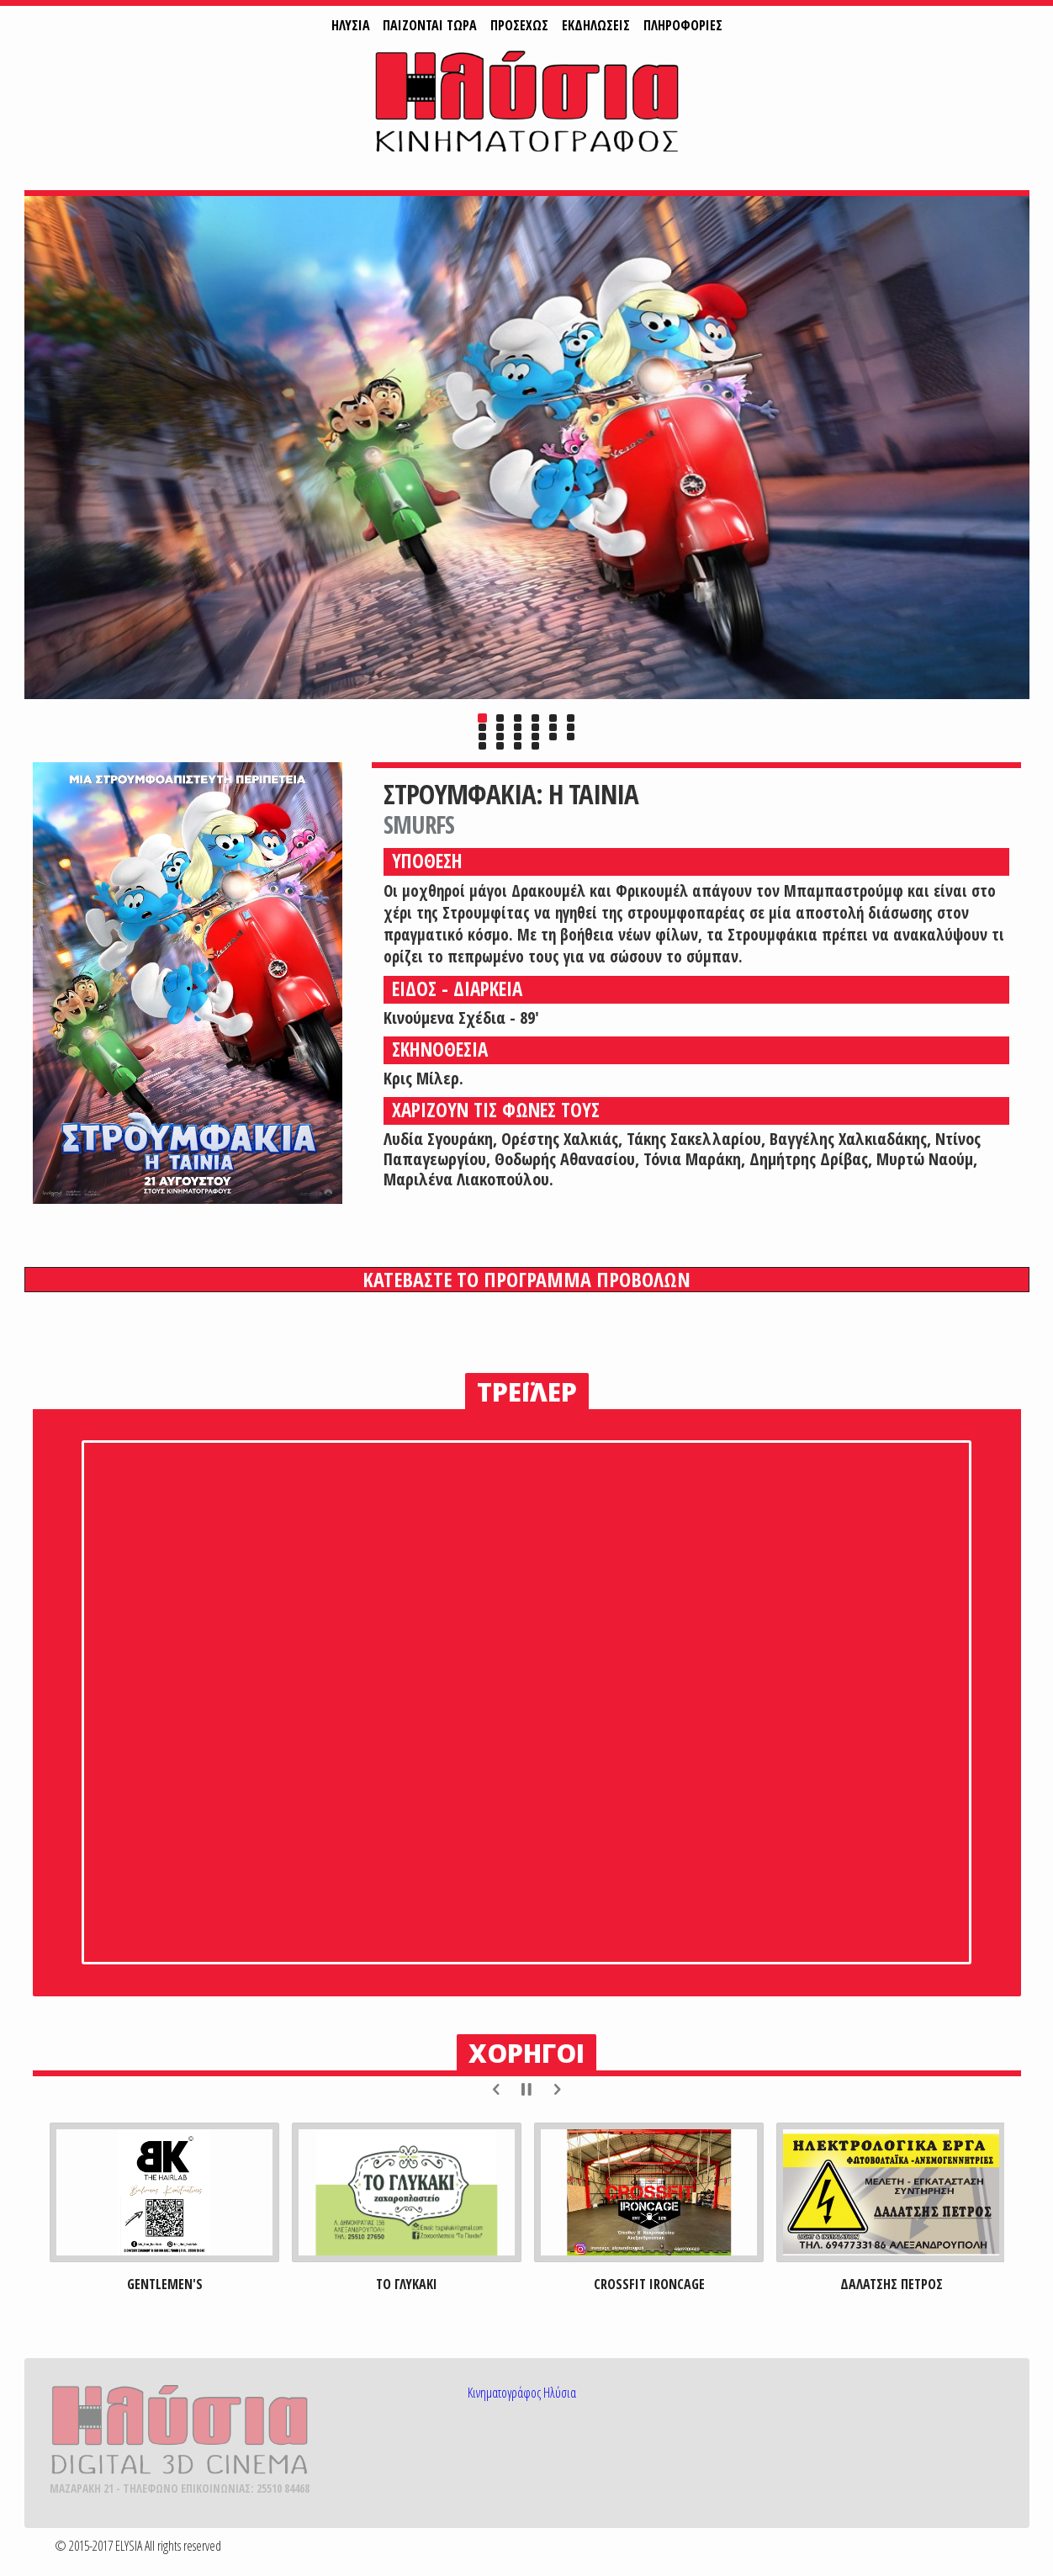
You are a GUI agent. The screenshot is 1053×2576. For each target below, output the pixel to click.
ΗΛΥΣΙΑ (350, 25)
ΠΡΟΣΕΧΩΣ (519, 25)
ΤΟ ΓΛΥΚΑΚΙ (406, 2284)
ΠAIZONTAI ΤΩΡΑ (430, 25)
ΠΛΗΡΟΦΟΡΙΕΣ (682, 25)
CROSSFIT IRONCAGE (648, 2284)
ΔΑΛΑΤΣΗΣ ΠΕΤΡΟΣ (890, 2284)
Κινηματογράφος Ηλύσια (522, 2392)
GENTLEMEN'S (164, 2284)
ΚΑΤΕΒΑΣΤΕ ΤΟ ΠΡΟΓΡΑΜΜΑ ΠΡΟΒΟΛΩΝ (526, 1279)
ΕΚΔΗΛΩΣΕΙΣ (596, 25)
